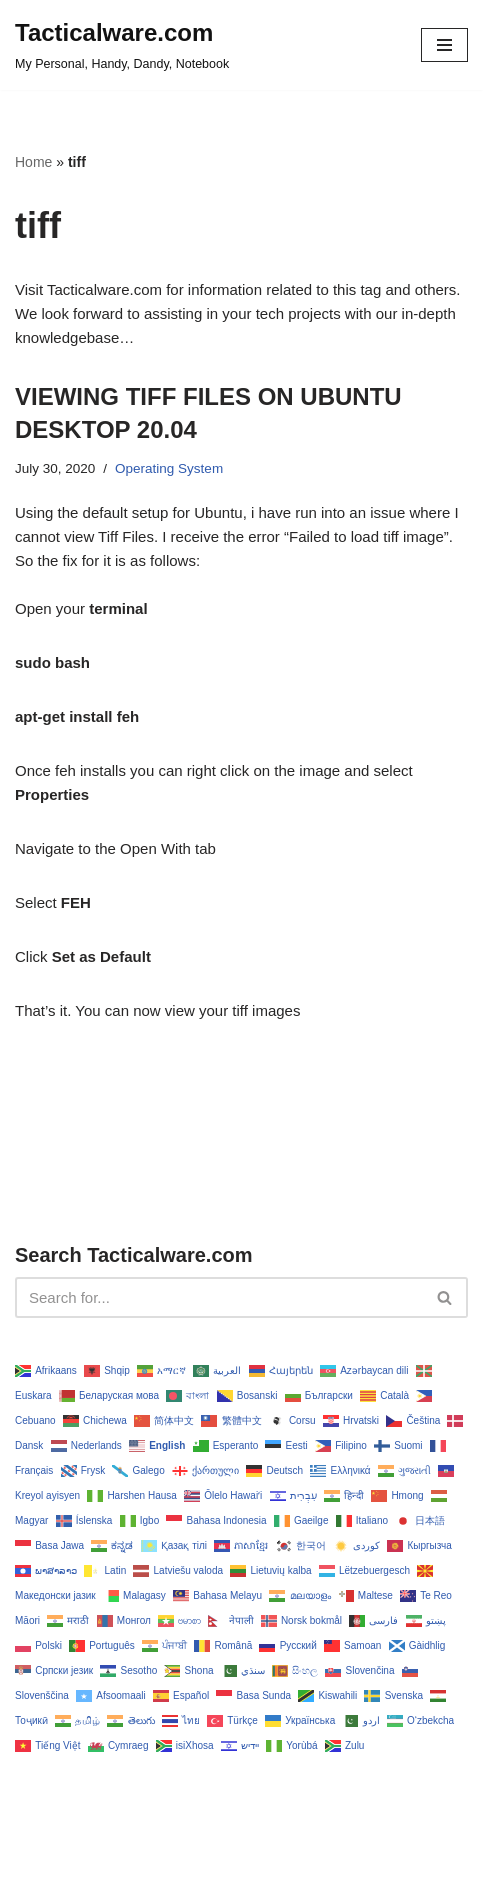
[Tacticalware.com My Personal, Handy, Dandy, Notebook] (122, 45)
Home (33, 162)
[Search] (219, 1297)
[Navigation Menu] (444, 45)
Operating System (169, 468)
